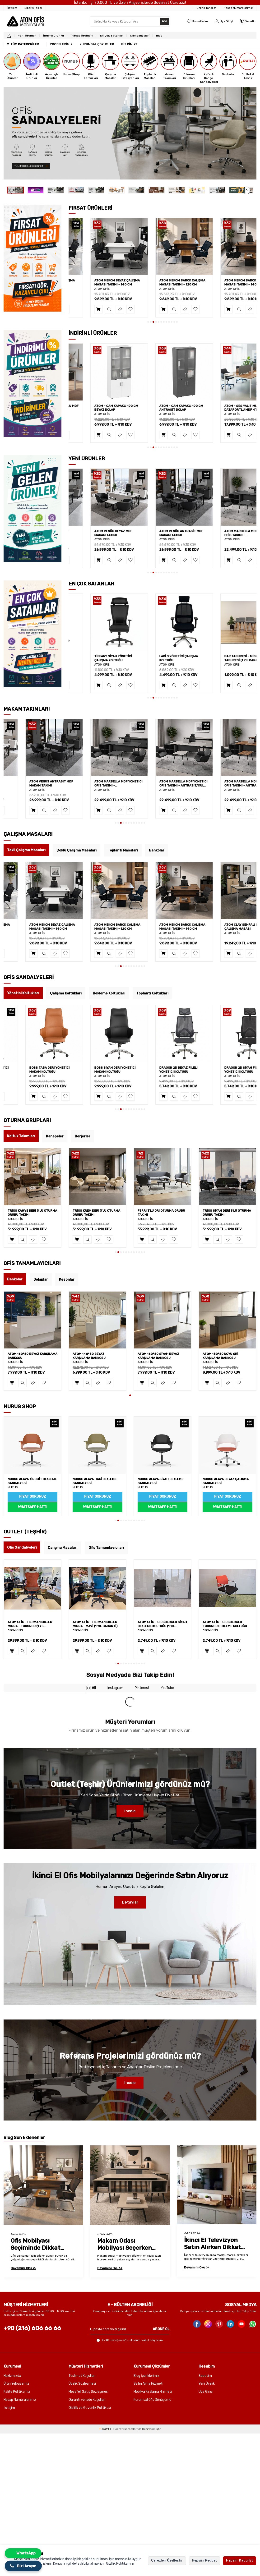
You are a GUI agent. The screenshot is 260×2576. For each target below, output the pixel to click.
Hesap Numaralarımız (238, 7)
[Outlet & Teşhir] (247, 66)
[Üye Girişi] (224, 21)
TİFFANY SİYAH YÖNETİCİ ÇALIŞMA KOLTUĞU (156, 658)
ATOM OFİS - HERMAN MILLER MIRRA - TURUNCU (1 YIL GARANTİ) (95, 1624)
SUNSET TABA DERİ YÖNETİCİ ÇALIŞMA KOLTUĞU (30, 1069)
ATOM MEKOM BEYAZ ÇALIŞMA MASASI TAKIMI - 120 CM (95, 282)
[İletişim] (12, 8)
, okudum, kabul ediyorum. (130, 2518)
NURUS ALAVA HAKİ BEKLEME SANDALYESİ (159, 1481)
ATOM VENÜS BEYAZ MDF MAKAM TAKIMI (157, 533)
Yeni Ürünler (27, 35)
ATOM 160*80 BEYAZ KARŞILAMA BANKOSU (32, 1356)
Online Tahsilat (206, 7)
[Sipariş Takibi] (33, 8)
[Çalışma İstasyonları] (130, 66)
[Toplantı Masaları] (149, 66)
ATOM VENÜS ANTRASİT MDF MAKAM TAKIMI (224, 533)
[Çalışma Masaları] (110, 66)
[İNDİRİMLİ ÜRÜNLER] (32, 383)
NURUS (13, 1487)
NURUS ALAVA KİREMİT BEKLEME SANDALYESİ (97, 1481)
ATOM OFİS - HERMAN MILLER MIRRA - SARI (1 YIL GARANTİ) (30, 1624)
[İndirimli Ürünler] (32, 66)
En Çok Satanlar (111, 35)
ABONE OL (161, 2507)
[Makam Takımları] (169, 66)
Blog (159, 35)
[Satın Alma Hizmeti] (130, 2014)
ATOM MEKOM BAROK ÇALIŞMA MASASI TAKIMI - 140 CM (226, 926)
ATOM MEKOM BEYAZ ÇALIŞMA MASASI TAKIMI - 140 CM (160, 282)
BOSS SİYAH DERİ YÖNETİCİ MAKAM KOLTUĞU (158, 1069)
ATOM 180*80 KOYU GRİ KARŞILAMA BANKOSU (220, 1356)
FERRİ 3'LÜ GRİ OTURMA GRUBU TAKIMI (226, 1212)
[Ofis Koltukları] (90, 66)
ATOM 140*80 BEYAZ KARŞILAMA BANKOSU (89, 1356)
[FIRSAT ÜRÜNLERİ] (32, 258)
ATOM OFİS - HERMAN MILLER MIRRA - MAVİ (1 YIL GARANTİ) (160, 1624)
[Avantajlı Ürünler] (51, 66)
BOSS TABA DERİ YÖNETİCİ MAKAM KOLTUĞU (93, 1069)
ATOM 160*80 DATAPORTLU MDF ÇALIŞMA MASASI (97, 408)
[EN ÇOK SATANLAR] (32, 633)
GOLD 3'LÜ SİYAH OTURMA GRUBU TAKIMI (27, 1212)
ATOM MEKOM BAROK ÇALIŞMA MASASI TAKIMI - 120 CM (226, 282)
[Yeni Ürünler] (12, 66)
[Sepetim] (248, 21)
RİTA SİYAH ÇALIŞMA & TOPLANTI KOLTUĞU (90, 658)
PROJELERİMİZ (61, 44)
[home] (9, 35)
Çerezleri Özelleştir (167, 2560)
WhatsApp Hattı (32, 1507)
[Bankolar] (228, 64)
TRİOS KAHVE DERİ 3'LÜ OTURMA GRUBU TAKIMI (97, 1212)
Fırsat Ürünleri (82, 35)
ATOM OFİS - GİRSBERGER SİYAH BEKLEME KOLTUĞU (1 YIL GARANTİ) (227, 1624)
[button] (13, 190)
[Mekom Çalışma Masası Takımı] (130, 133)
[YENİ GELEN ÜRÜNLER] (32, 508)
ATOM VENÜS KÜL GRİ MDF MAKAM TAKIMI (92, 533)
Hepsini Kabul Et (239, 2560)
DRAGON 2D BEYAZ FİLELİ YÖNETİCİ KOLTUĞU (222, 1069)
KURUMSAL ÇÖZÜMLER (97, 44)
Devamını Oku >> (23, 2446)
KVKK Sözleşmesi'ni (115, 2518)
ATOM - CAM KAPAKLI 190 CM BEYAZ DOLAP (159, 408)
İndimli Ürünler (53, 35)
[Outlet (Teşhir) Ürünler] (130, 1801)
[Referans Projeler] (130, 2227)
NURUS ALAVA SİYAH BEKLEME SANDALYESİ (225, 1481)
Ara (164, 21)
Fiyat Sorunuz (32, 1497)
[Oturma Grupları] (189, 66)
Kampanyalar (139, 35)
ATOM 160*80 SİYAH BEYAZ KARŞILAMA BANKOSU (158, 1356)
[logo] (25, 21)
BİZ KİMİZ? (129, 44)
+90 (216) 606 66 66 (32, 2506)
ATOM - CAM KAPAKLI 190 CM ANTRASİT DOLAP (224, 408)
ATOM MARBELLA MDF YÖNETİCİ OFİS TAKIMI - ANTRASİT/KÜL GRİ (227, 784)
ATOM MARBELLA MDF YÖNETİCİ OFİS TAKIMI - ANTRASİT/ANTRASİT (162, 784)
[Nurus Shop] (71, 64)
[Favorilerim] (197, 21)
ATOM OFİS (145, 789)
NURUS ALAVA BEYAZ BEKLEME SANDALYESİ (31, 1481)
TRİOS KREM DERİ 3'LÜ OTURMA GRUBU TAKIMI (161, 1212)
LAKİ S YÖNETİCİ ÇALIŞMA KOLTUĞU (222, 658)
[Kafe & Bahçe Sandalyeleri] (208, 68)
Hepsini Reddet (204, 2560)
